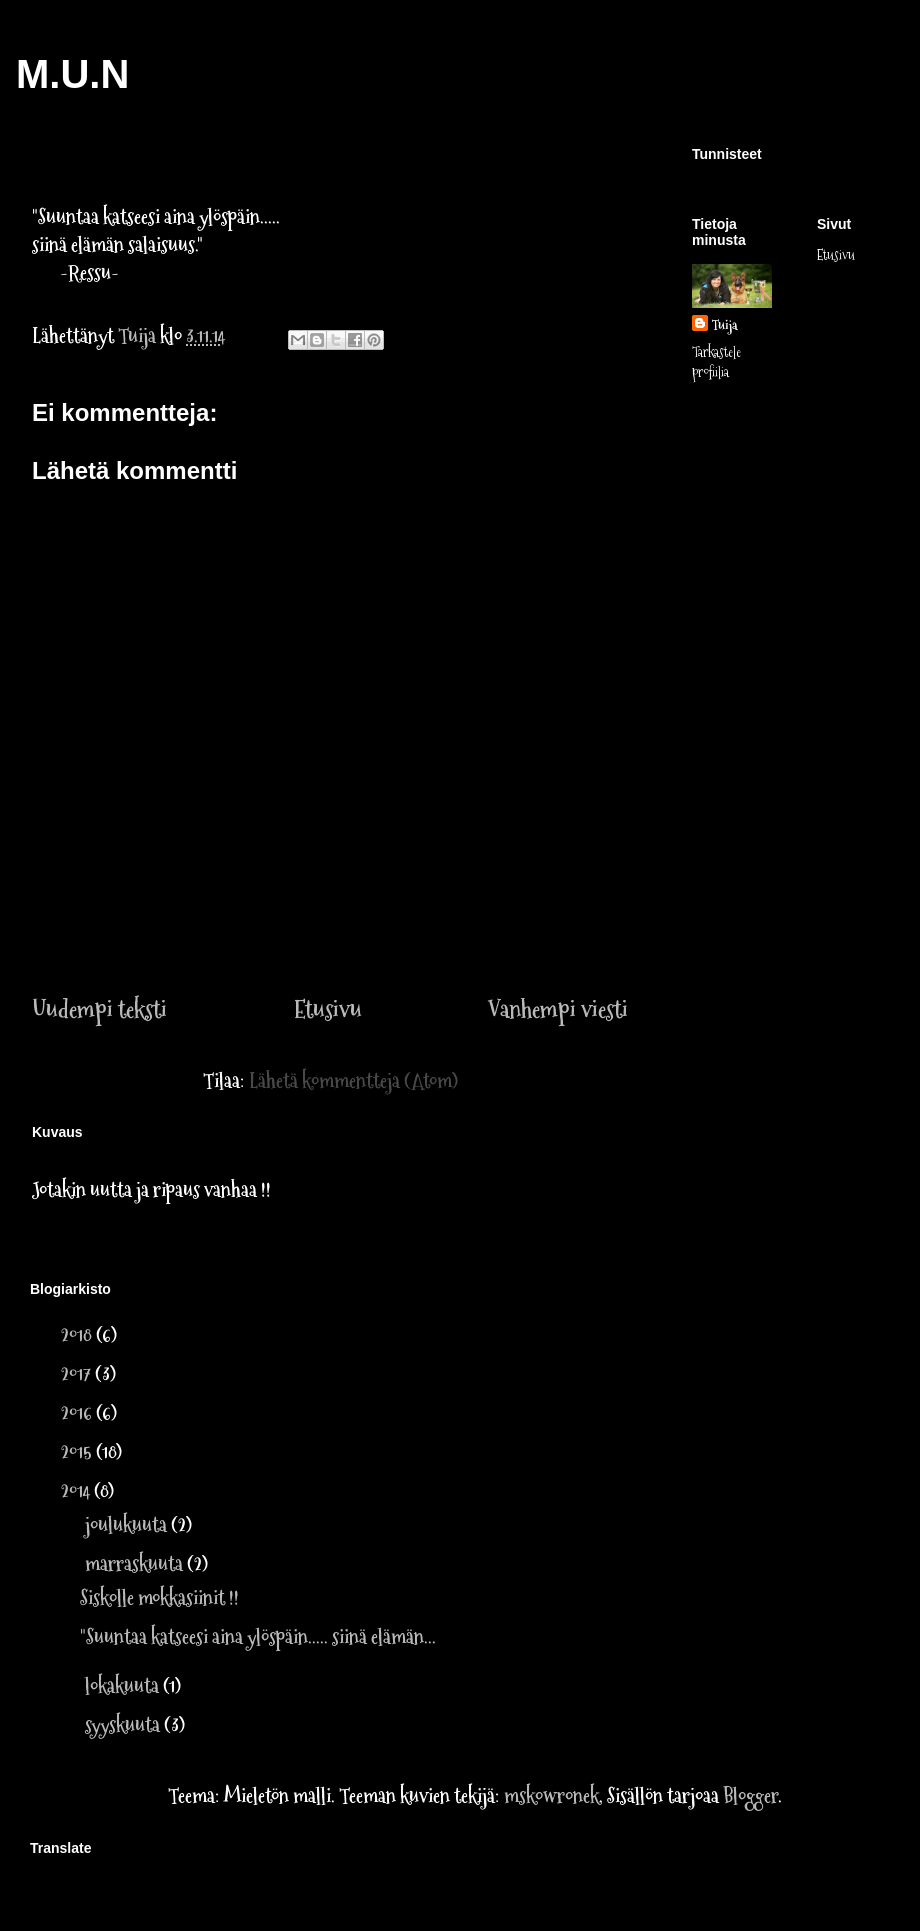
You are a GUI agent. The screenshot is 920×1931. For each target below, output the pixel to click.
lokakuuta (124, 1686)
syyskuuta (124, 1725)
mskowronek (551, 1796)
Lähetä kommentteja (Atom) (353, 1081)
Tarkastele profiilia (716, 362)
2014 (77, 1491)
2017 (78, 1374)
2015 (78, 1452)
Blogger (750, 1796)
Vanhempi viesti (558, 1009)
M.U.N (72, 74)
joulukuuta (128, 1525)
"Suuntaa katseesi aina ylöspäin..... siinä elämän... (258, 1637)
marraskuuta (136, 1564)
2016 (78, 1413)
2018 (78, 1335)
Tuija (724, 325)
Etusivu (328, 1009)
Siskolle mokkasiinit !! (159, 1598)
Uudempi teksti (99, 1009)
